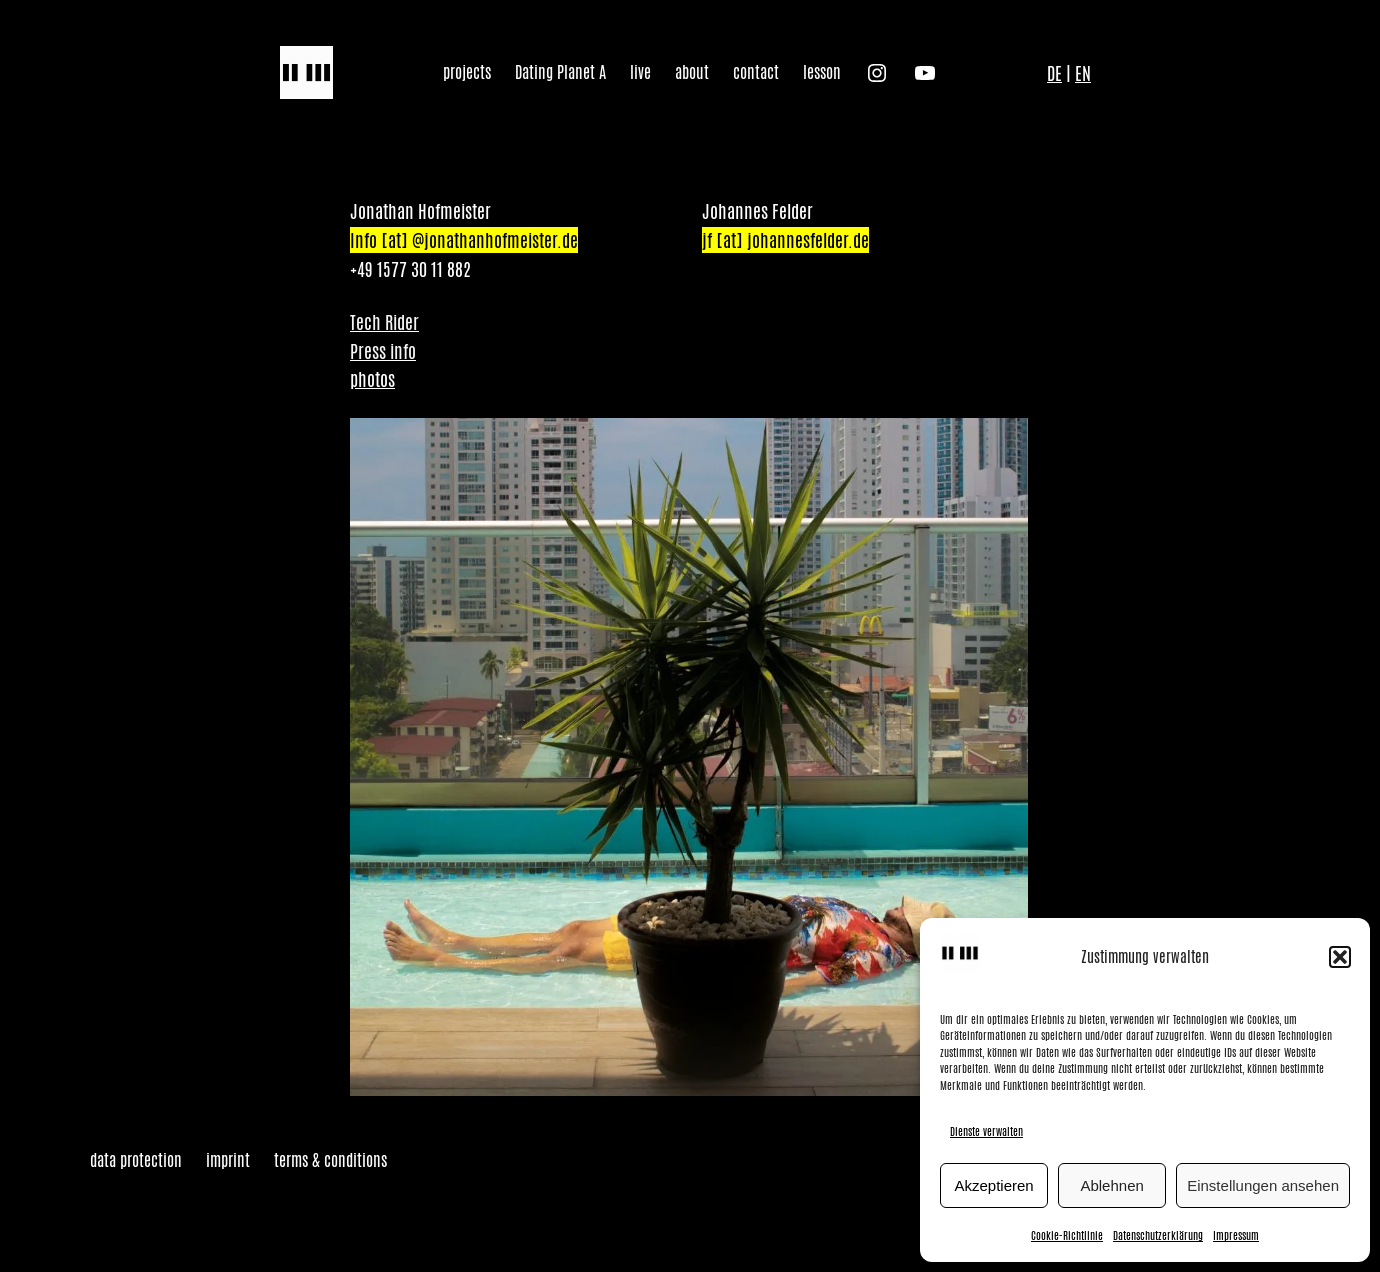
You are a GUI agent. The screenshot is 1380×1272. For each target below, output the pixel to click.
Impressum (1236, 1235)
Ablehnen (1111, 1185)
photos (372, 379)
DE (1054, 73)
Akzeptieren (993, 1185)
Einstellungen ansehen (1263, 1185)
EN (1083, 73)
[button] (1340, 957)
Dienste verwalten (986, 1131)
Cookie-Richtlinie (1067, 1235)
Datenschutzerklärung (1158, 1235)
